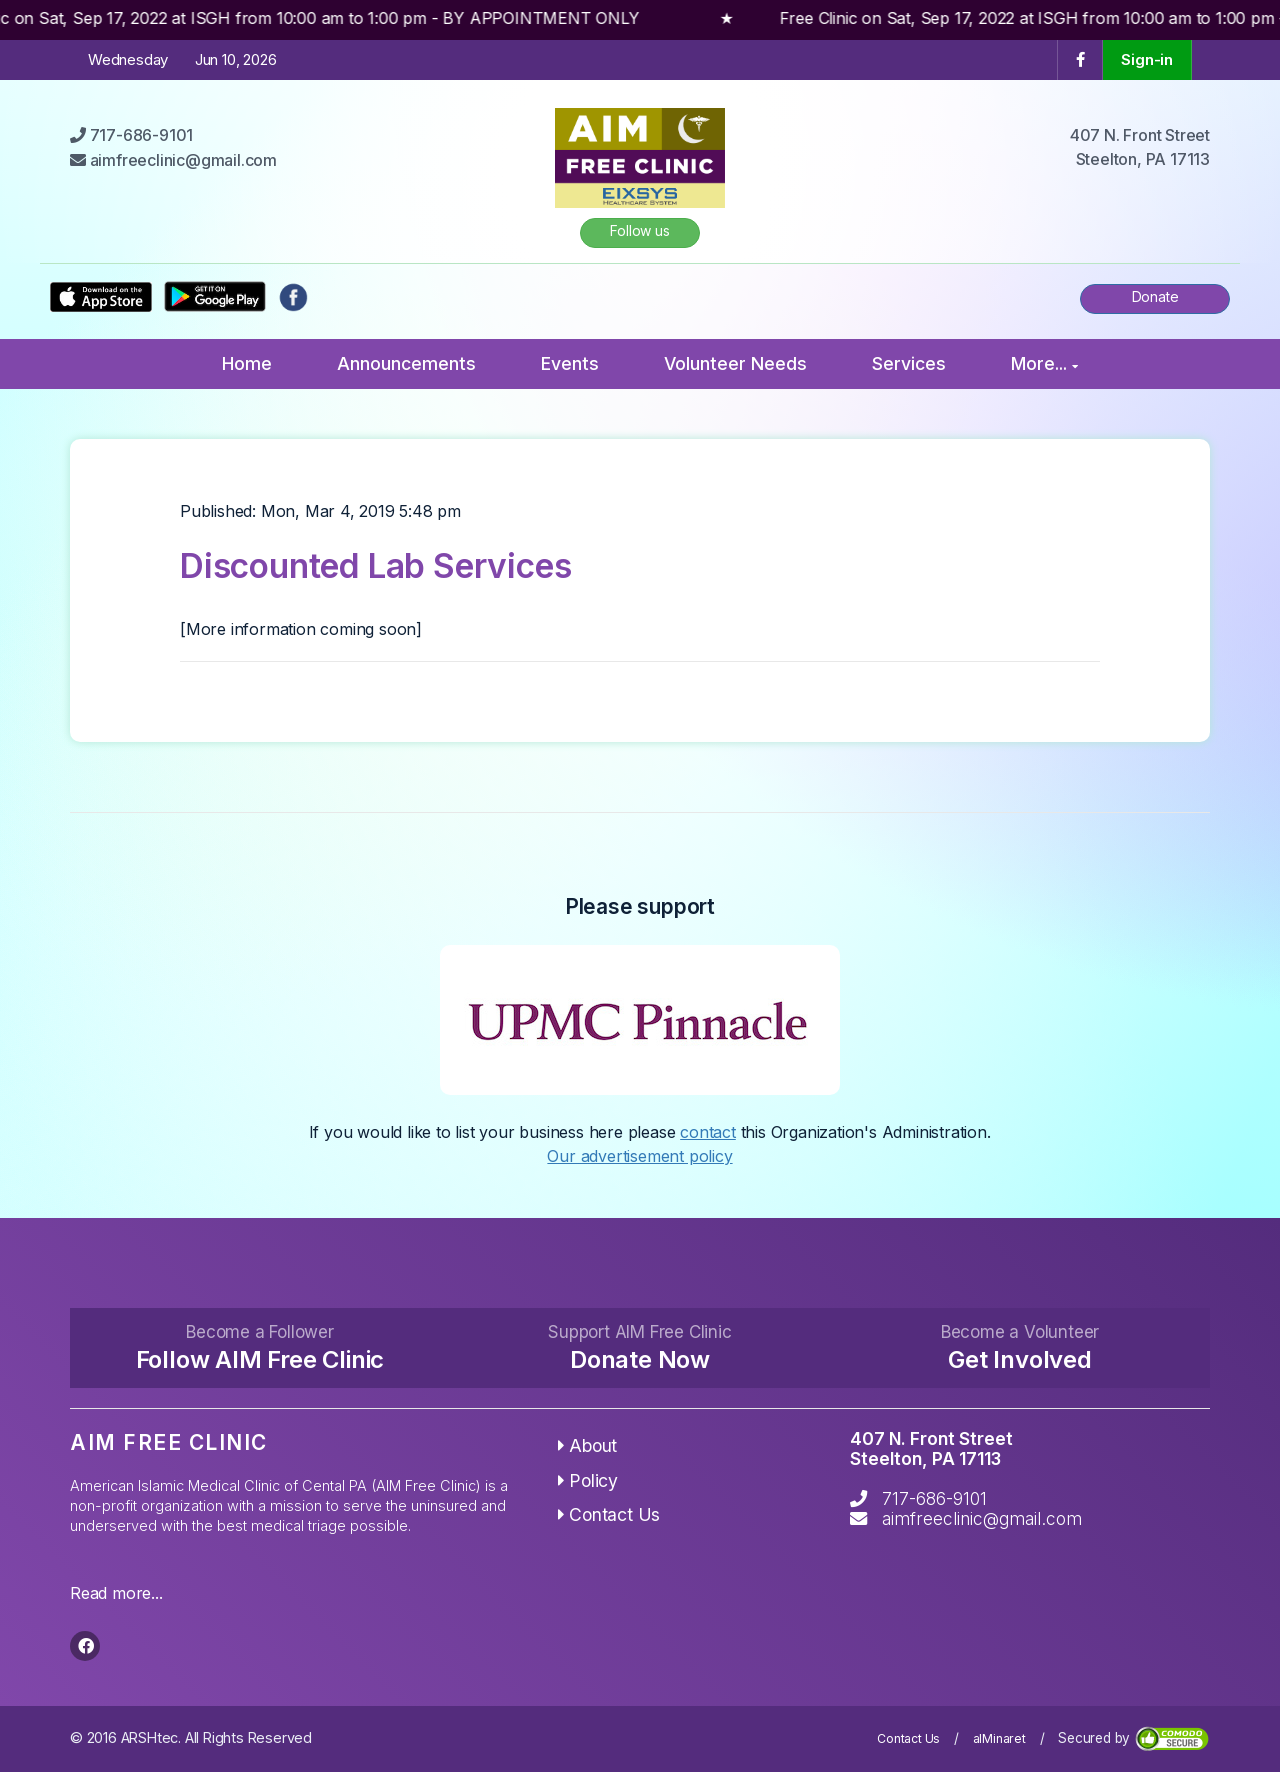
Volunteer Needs (735, 363)
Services (909, 363)
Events (570, 363)
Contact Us (609, 1514)
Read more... (116, 1593)
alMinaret (999, 1738)
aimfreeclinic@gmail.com (982, 1518)
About (588, 1445)
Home (247, 363)
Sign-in (1147, 59)
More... (1044, 363)
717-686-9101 (934, 1498)
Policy (588, 1480)
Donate (1155, 296)
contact (708, 1132)
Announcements (406, 363)
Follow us (639, 230)
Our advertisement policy (639, 1156)
